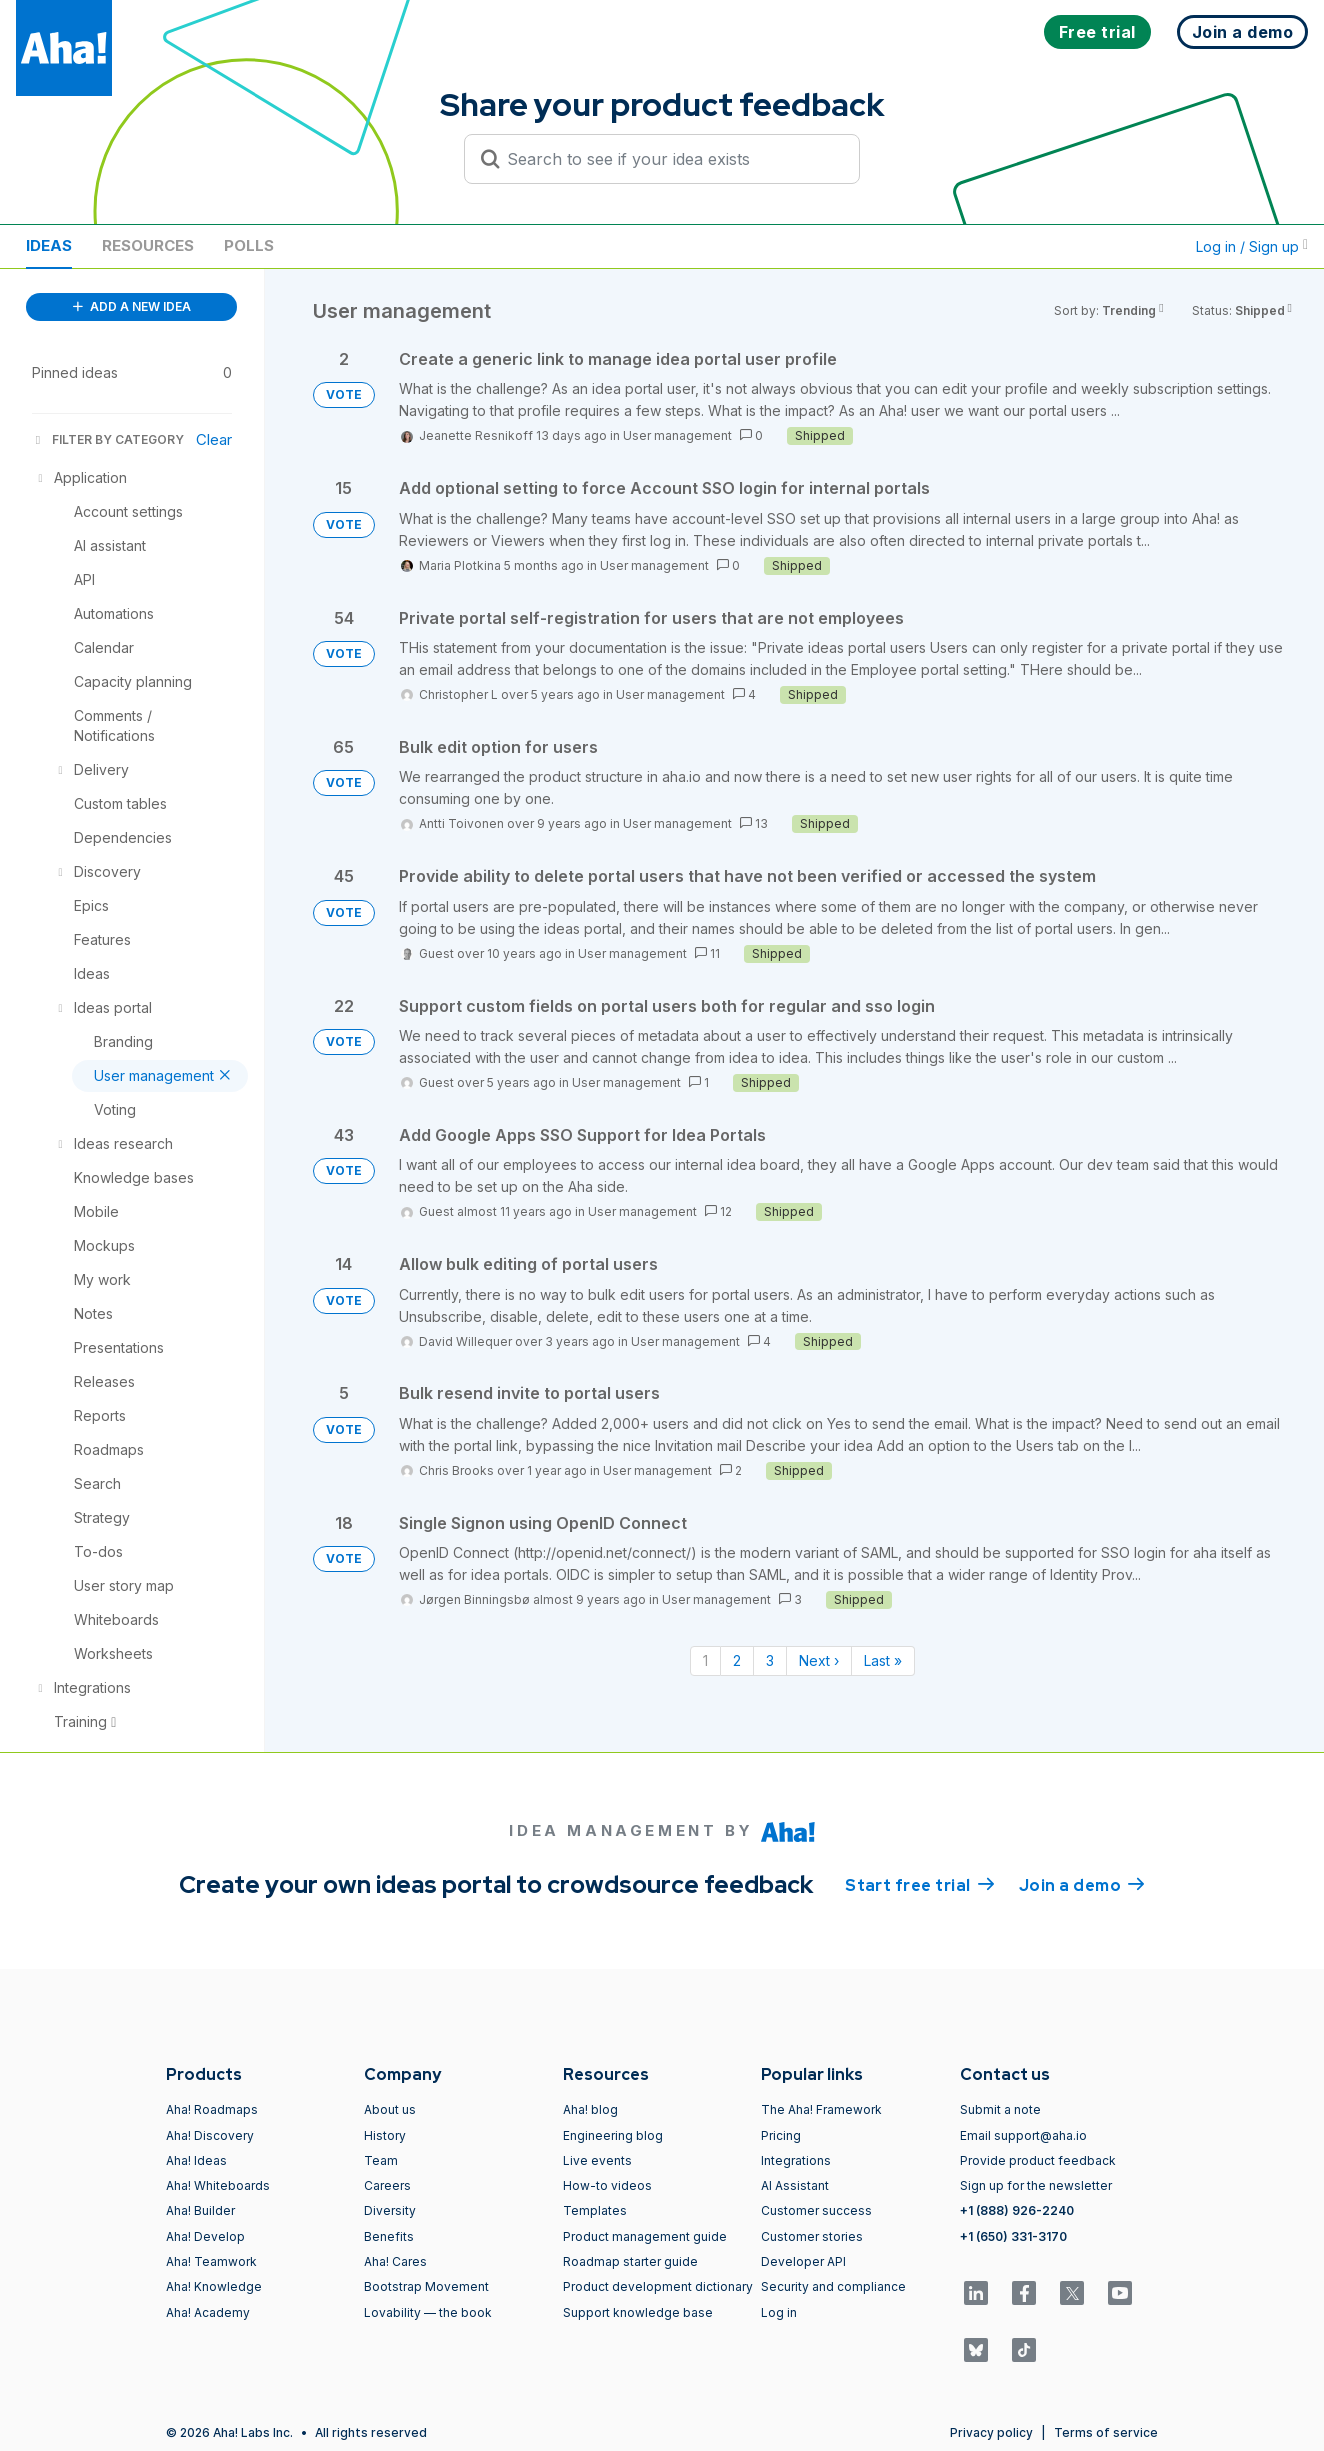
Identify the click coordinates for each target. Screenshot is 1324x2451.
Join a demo (1082, 1884)
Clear (214, 439)
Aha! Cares (395, 2261)
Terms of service (1106, 2432)
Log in (779, 2312)
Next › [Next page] (819, 1660)
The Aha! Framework (821, 2109)
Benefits (389, 2236)
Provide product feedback (1038, 2160)
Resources (148, 245)
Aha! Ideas (196, 2160)
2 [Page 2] (737, 1660)
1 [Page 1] (705, 1660)
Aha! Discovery (210, 2135)
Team (381, 2160)
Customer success (816, 2210)
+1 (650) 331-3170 (1013, 2236)
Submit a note (1000, 2109)
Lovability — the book (428, 2312)
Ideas (49, 245)
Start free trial (920, 1884)
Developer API (803, 2261)
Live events (597, 2160)
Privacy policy (991, 2432)
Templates (595, 2210)
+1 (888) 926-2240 (1017, 2210)
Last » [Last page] (883, 1660)
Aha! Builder (200, 2210)
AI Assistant (795, 2185)
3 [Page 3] (770, 1660)
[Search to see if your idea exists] (671, 159)
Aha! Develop (205, 2236)
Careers (387, 2185)
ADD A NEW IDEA (132, 306)
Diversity (390, 2210)
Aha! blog (590, 2109)
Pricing (781, 2135)
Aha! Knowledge (214, 2286)
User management (677, 435)
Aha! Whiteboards (218, 2185)
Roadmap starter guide (630, 2261)
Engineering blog (613, 2135)
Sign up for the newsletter (1036, 2185)
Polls (249, 245)
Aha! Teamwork (211, 2261)
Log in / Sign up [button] (1252, 246)
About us (390, 2109)
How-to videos (607, 2185)
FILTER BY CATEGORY (108, 439)
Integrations (796, 2160)
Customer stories (812, 2236)
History (385, 2135)
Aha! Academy (208, 2312)
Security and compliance (833, 2286)
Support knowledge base (638, 2312)
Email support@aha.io (1023, 2135)
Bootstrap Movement (426, 2286)
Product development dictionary (658, 2286)
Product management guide (645, 2236)
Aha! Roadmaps (212, 2109)
